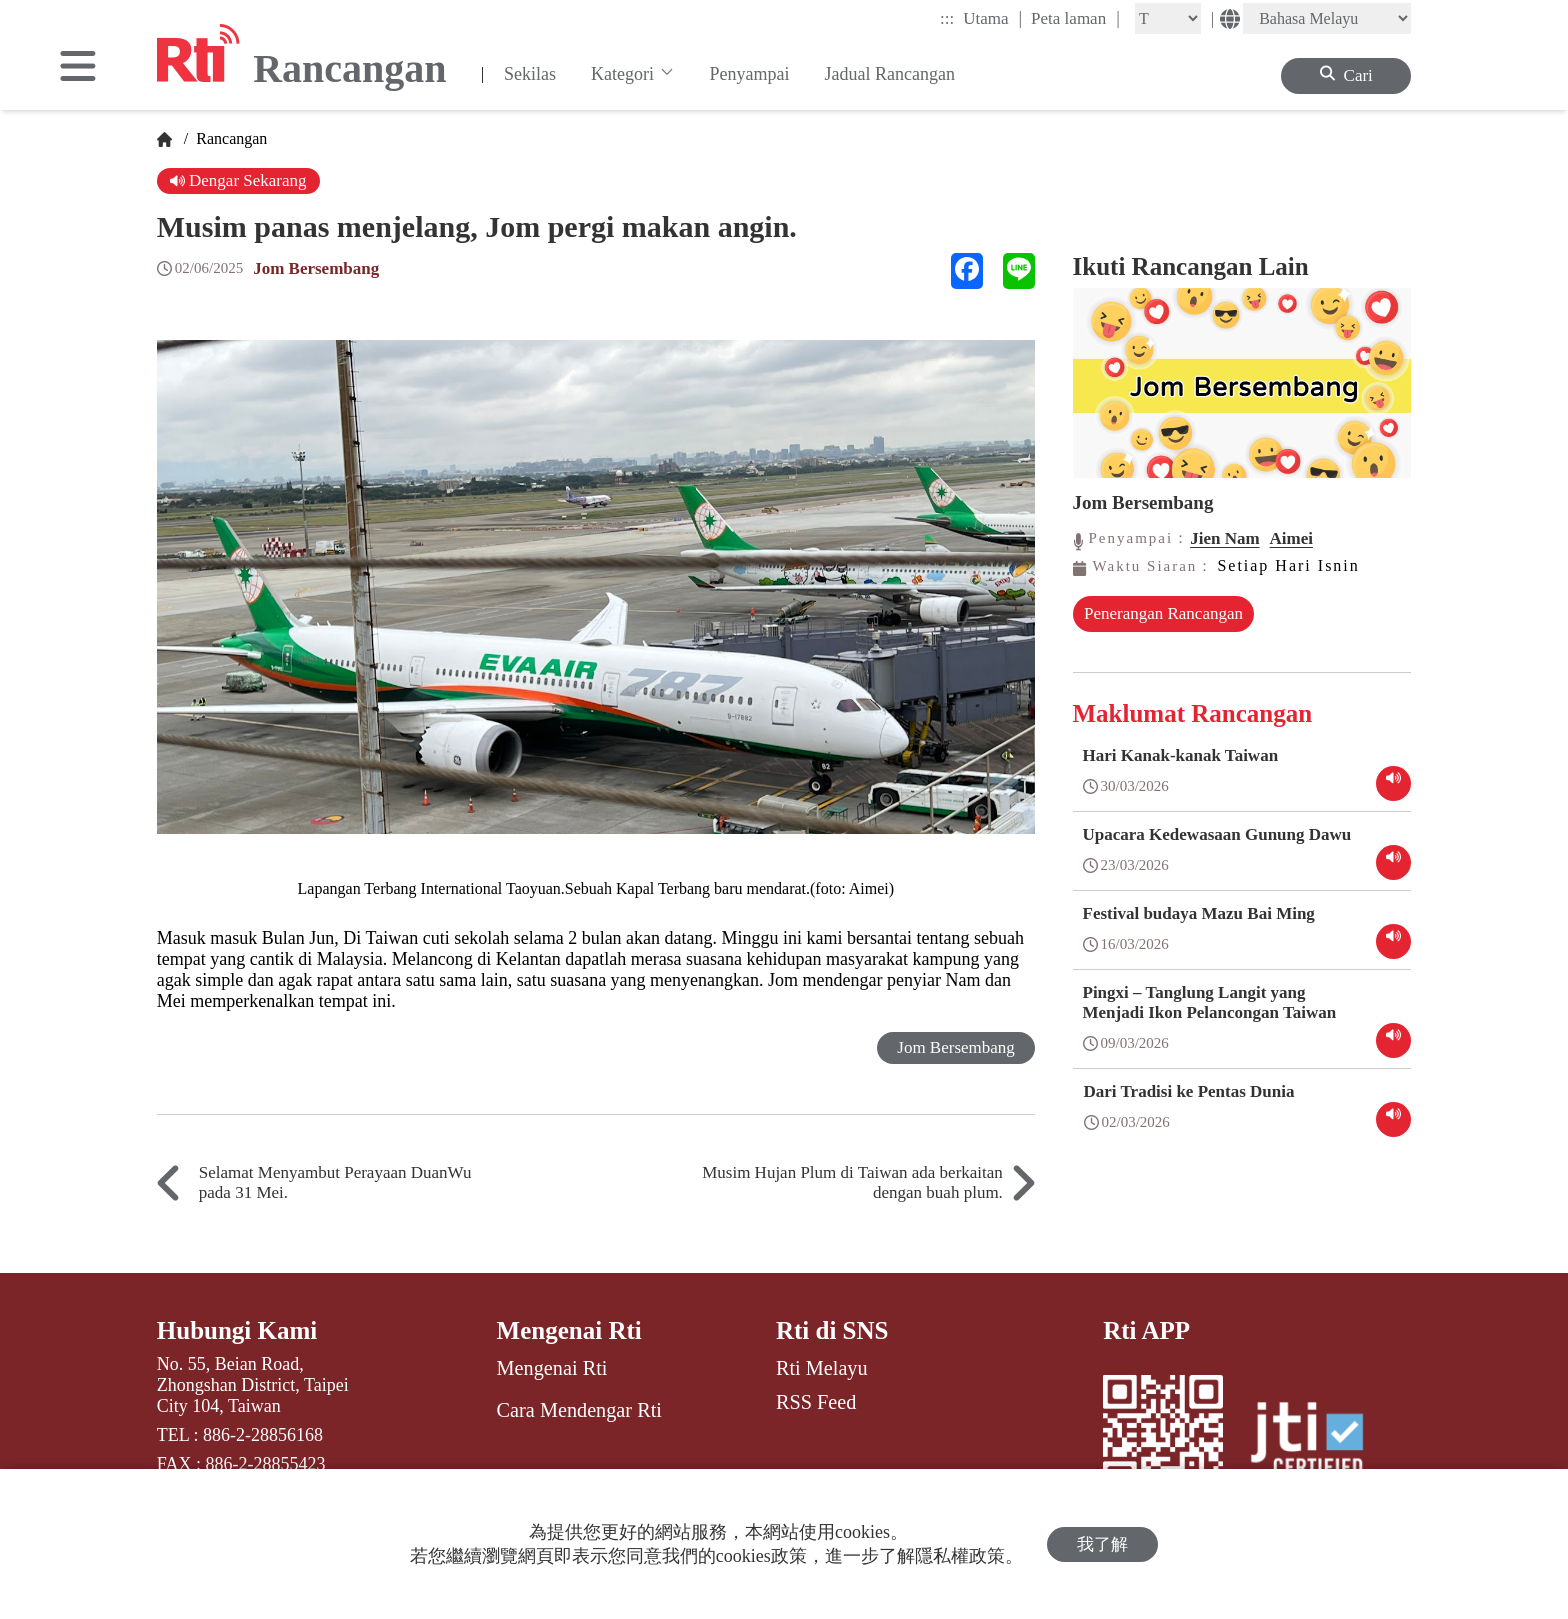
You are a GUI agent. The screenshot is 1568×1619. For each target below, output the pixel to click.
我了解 (1102, 1544)
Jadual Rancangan (890, 74)
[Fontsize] (1168, 18)
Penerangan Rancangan (1163, 613)
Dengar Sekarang (238, 180)
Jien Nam (1224, 538)
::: (947, 18)
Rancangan (229, 138)
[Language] (1327, 18)
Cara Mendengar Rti (579, 1410)
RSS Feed (816, 1402)
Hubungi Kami (237, 1330)
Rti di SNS (832, 1330)
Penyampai (750, 74)
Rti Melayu (822, 1368)
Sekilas (530, 74)
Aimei (1291, 538)
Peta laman (1075, 18)
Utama (992, 18)
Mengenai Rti (569, 1330)
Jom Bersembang (316, 268)
